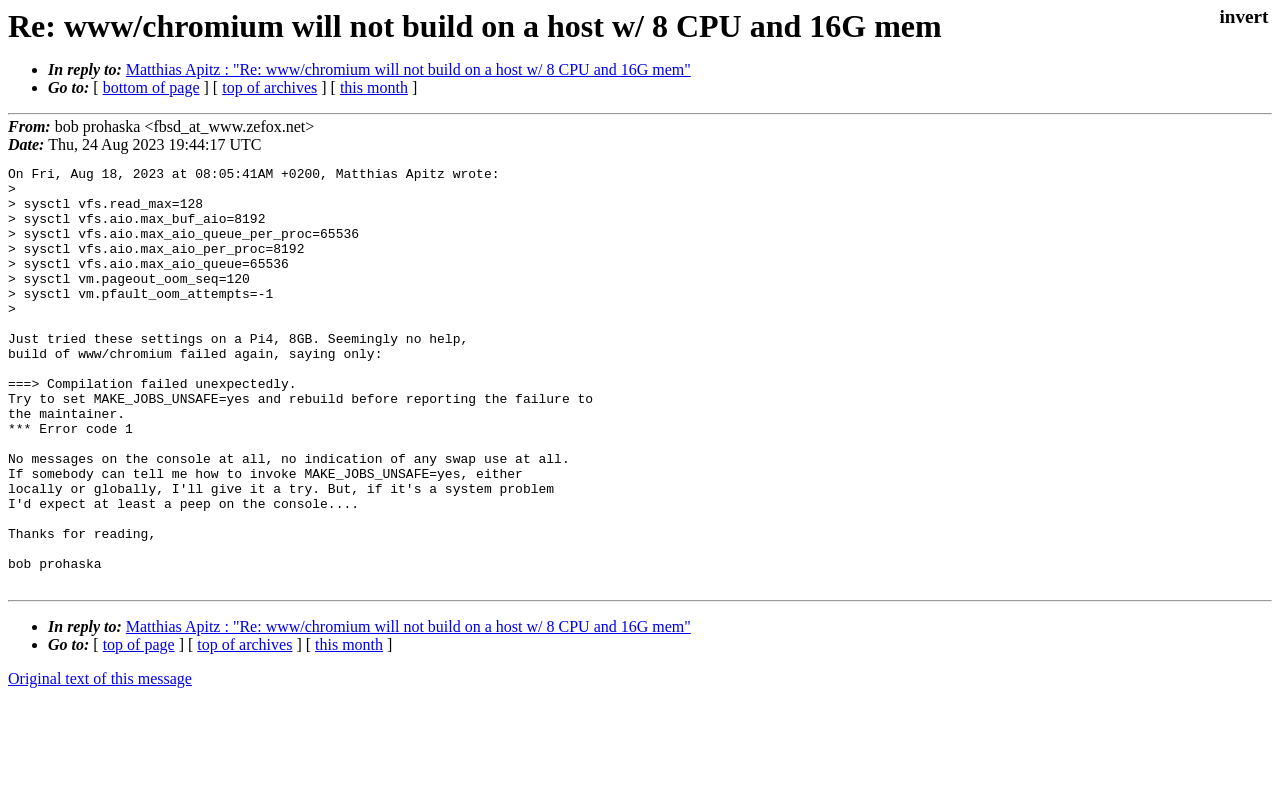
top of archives (269, 87)
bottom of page (151, 87)
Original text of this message (100, 762)
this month (374, 87)
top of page (139, 728)
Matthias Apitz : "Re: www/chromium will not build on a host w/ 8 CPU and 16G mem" (408, 69)
